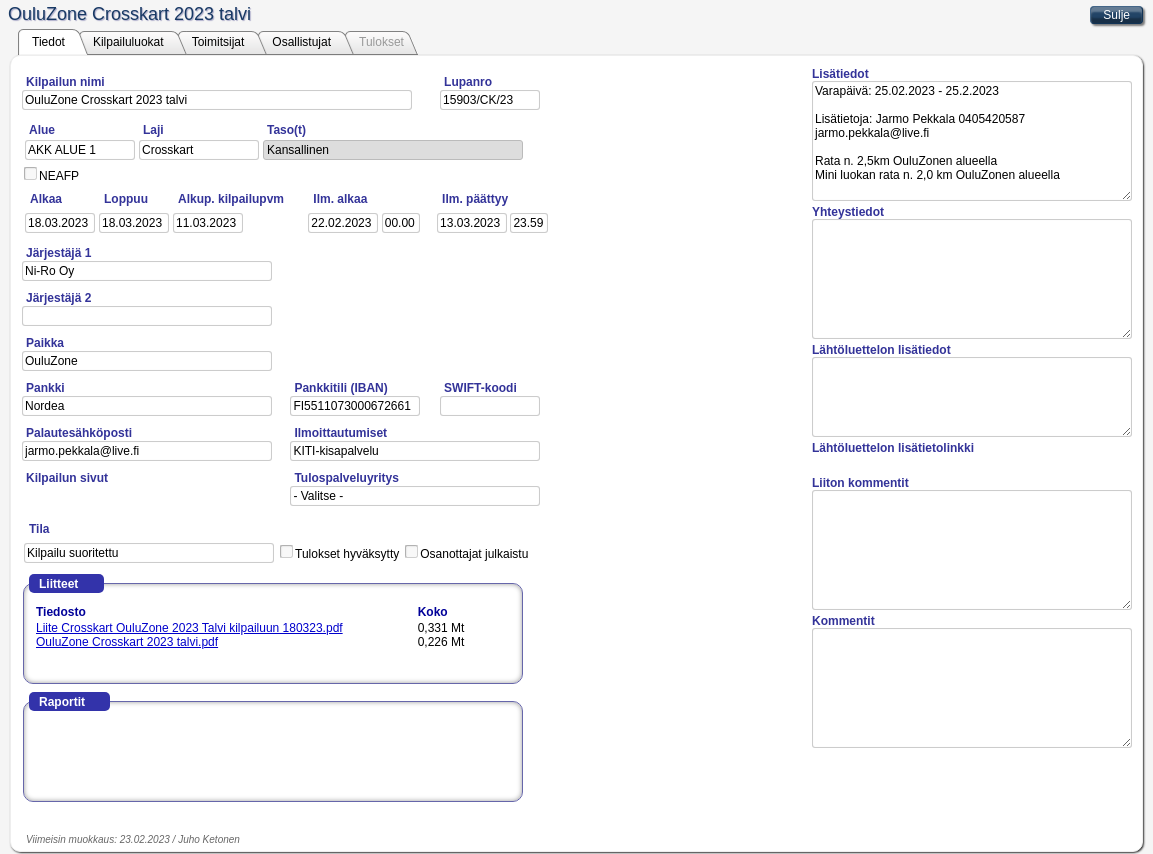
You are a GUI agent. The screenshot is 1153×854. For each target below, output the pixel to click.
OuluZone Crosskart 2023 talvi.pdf (127, 642)
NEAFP (59, 176)
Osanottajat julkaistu (474, 554)
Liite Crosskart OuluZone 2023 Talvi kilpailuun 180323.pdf (189, 628)
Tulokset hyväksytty (347, 554)
